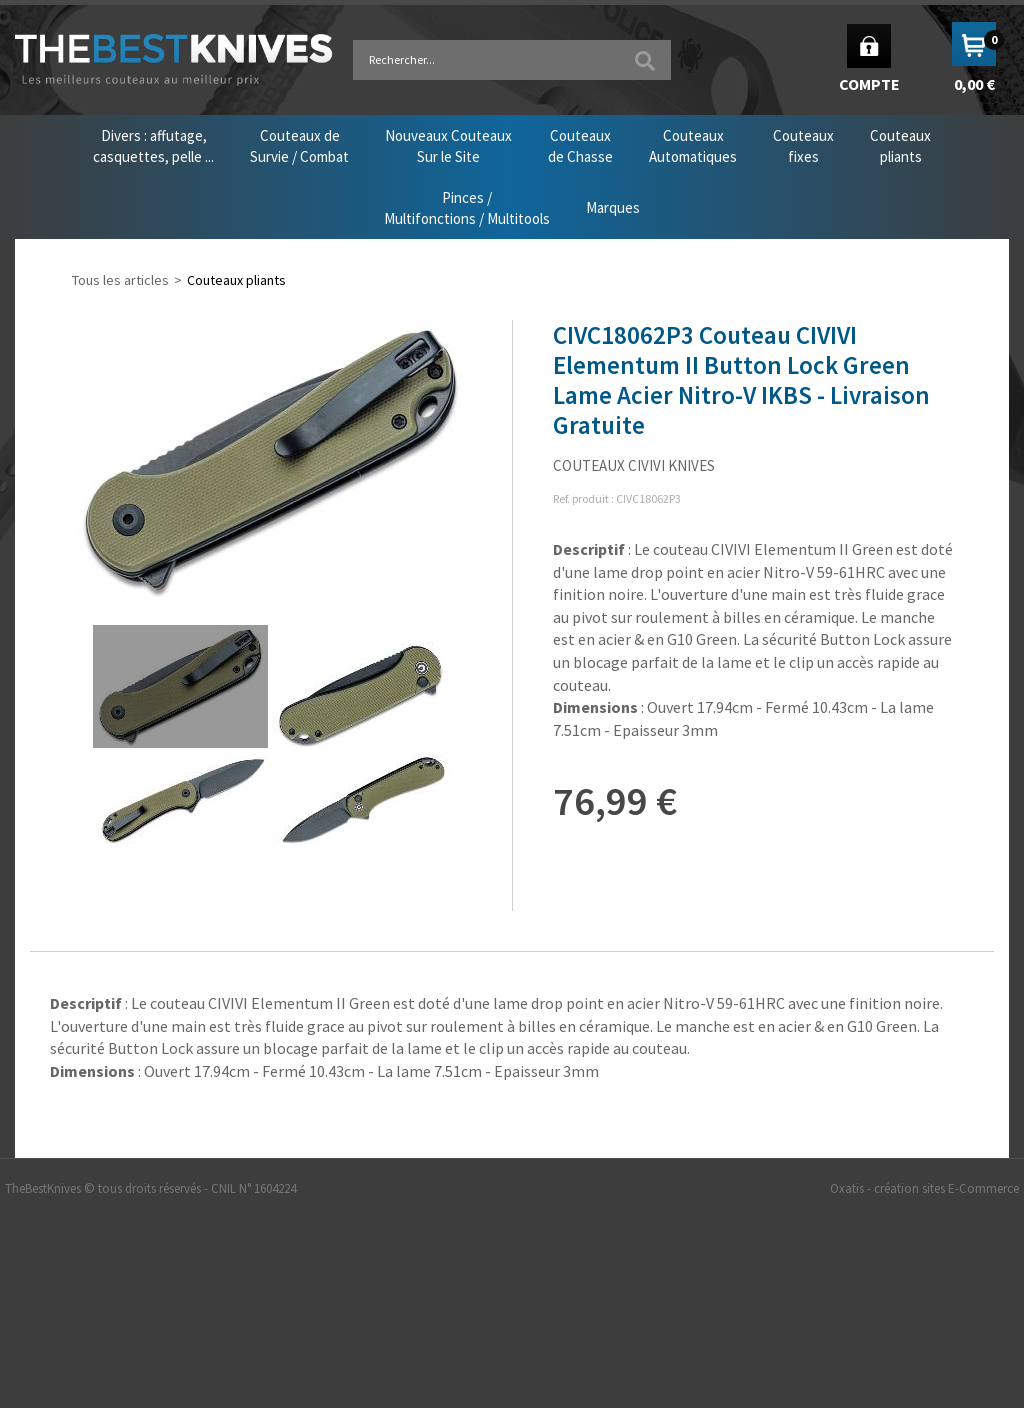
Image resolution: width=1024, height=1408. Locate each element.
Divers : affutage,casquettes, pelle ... (153, 146)
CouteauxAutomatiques (693, 146)
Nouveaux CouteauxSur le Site (448, 146)
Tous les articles (120, 280)
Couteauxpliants (900, 146)
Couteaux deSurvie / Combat (299, 146)
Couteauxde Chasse (580, 146)
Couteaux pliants (236, 280)
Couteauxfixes (803, 146)
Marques (613, 207)
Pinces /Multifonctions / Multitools (467, 208)
